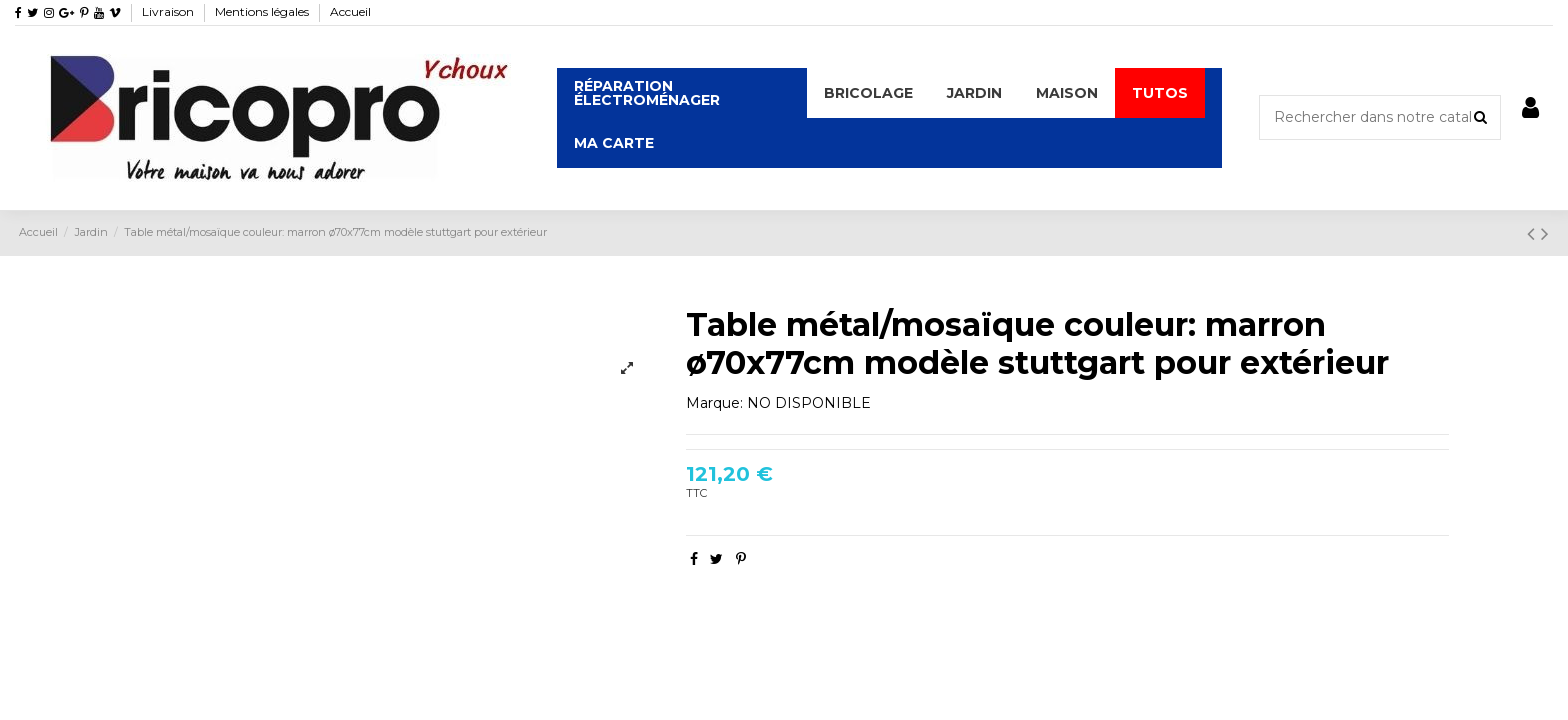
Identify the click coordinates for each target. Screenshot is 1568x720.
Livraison (169, 11)
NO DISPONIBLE (809, 403)
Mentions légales (263, 11)
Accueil (350, 11)
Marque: (714, 403)
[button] (868, 93)
